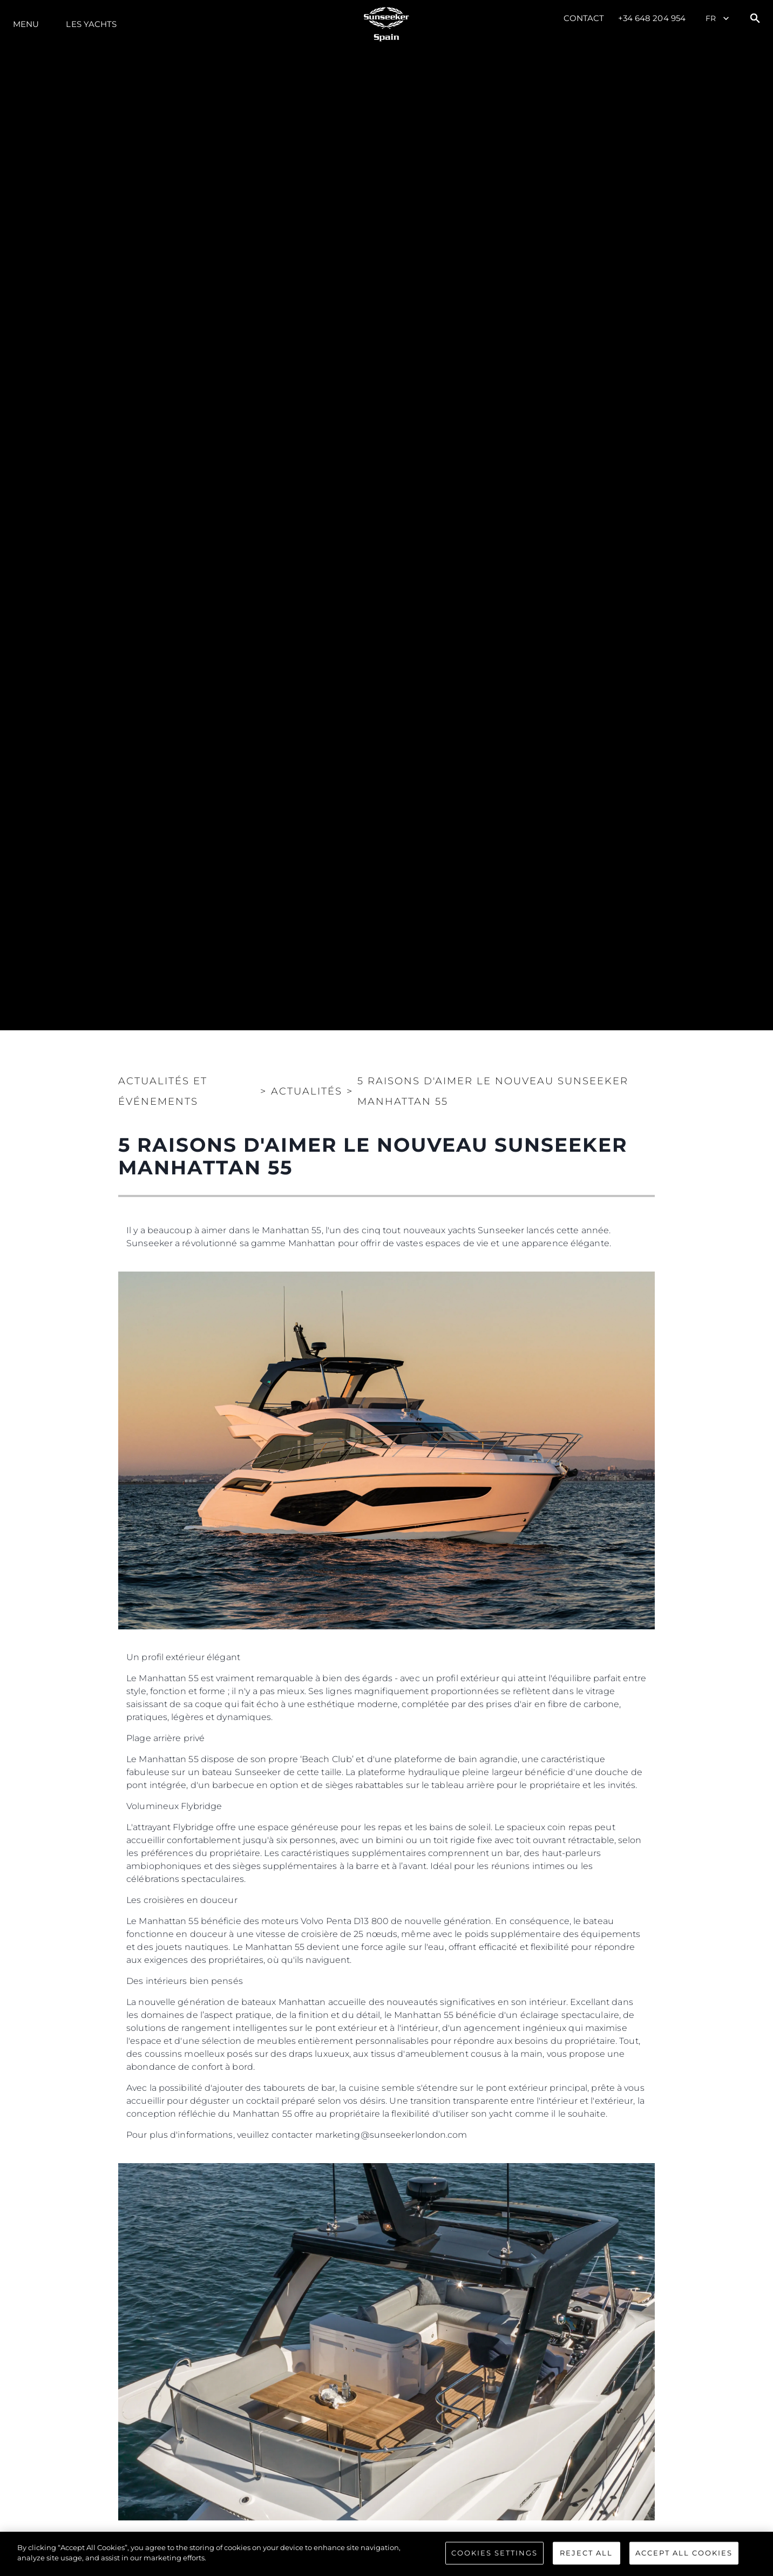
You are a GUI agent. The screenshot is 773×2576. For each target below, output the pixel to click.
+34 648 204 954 (652, 18)
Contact (584, 18)
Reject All (586, 2556)
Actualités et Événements (162, 1091)
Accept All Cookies (684, 2556)
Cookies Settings (494, 2556)
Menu (26, 24)
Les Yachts (91, 24)
